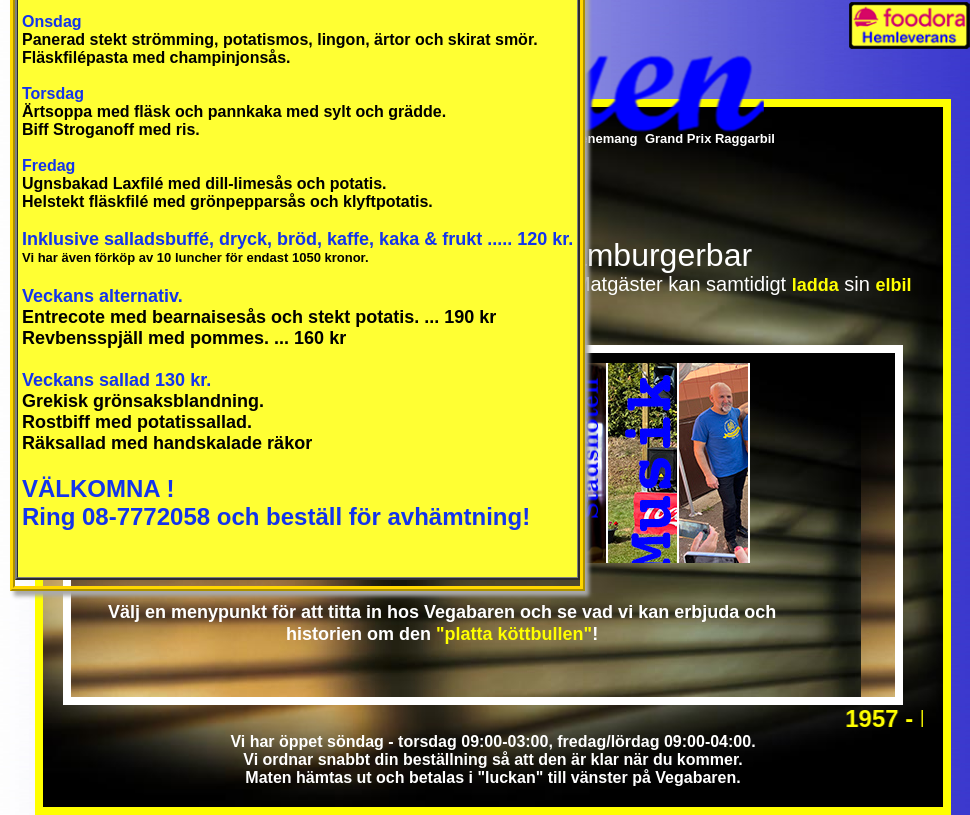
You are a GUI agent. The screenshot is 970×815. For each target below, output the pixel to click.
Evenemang (600, 138)
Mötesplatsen (714, 463)
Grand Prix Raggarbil (710, 138)
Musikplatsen (643, 463)
